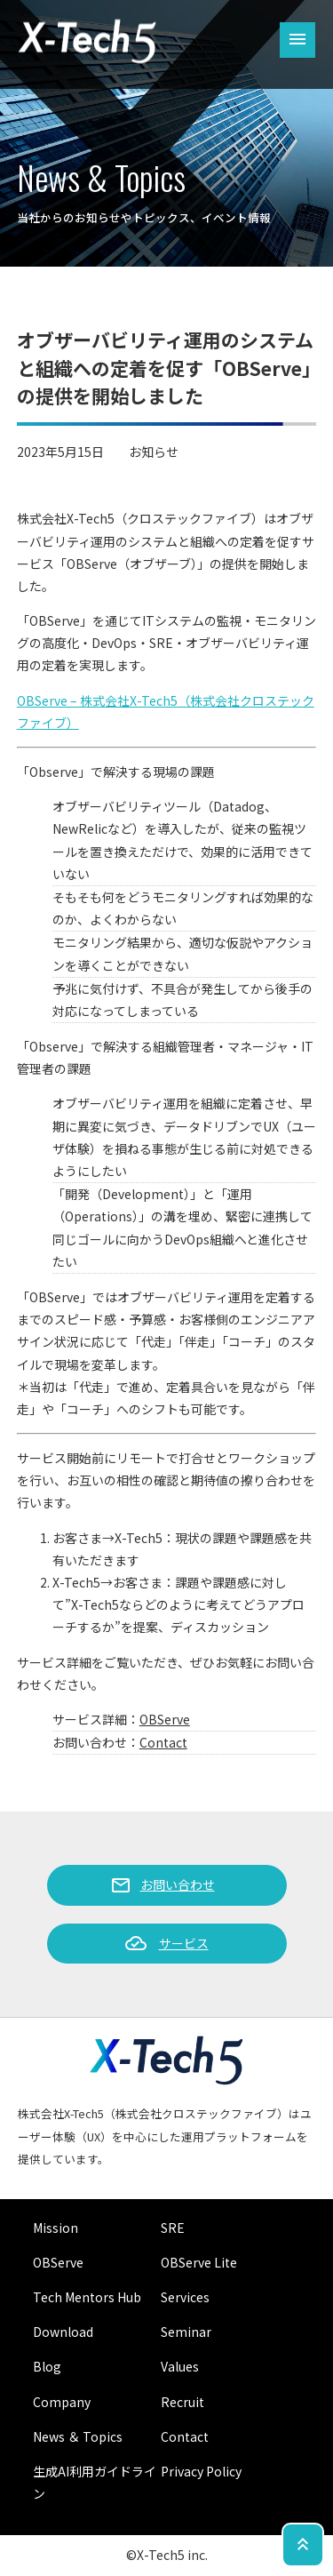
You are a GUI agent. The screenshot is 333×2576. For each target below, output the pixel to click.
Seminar (186, 2331)
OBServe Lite (199, 2262)
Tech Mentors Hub (87, 2297)
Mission (55, 2227)
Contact (163, 1742)
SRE (173, 2227)
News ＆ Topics (78, 2436)
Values (180, 2366)
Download (63, 2331)
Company (62, 2402)
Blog (47, 2366)
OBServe (164, 1719)
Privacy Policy (201, 2471)
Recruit (182, 2402)
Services (185, 2297)
